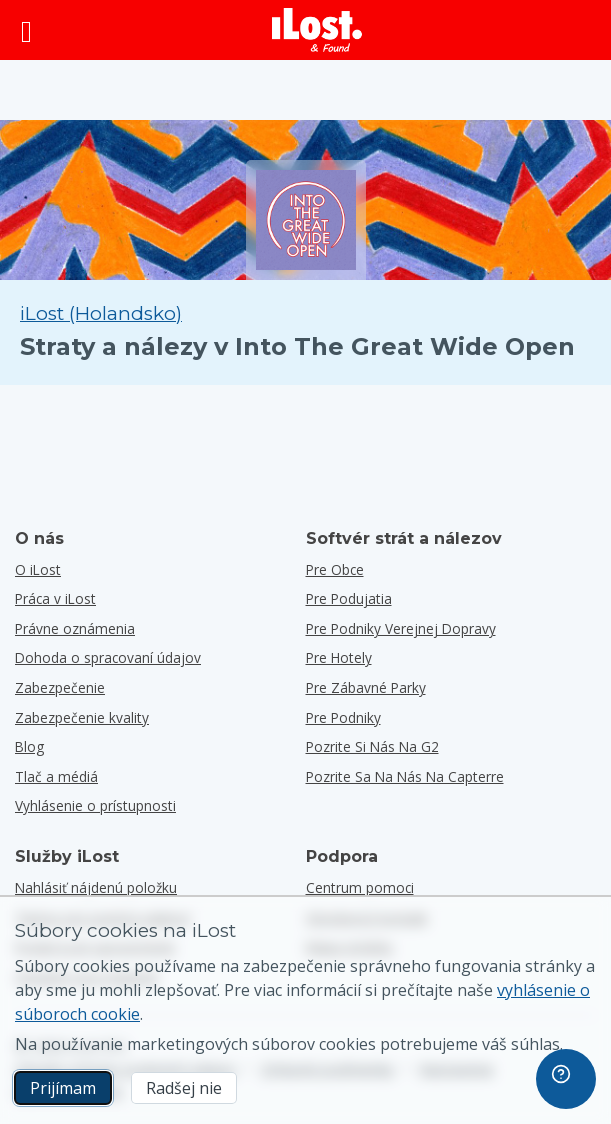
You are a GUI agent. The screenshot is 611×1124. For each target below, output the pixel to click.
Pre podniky (343, 717)
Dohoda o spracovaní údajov (108, 657)
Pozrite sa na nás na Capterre (405, 776)
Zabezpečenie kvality (82, 717)
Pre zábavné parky (366, 687)
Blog (29, 746)
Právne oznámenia (75, 628)
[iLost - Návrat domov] (317, 30)
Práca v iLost (55, 598)
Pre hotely (339, 657)
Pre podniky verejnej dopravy (401, 628)
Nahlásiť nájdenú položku (96, 887)
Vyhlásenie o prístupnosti (95, 805)
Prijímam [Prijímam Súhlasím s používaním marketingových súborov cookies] (63, 1088)
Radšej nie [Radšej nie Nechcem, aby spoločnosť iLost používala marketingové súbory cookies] (184, 1088)
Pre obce (335, 569)
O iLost (38, 569)
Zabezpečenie (60, 687)
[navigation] (566, 1079)
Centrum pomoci (360, 887)
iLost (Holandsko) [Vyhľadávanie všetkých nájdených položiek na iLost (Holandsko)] (101, 313)
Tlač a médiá (56, 776)
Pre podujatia (349, 598)
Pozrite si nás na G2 (372, 746)
